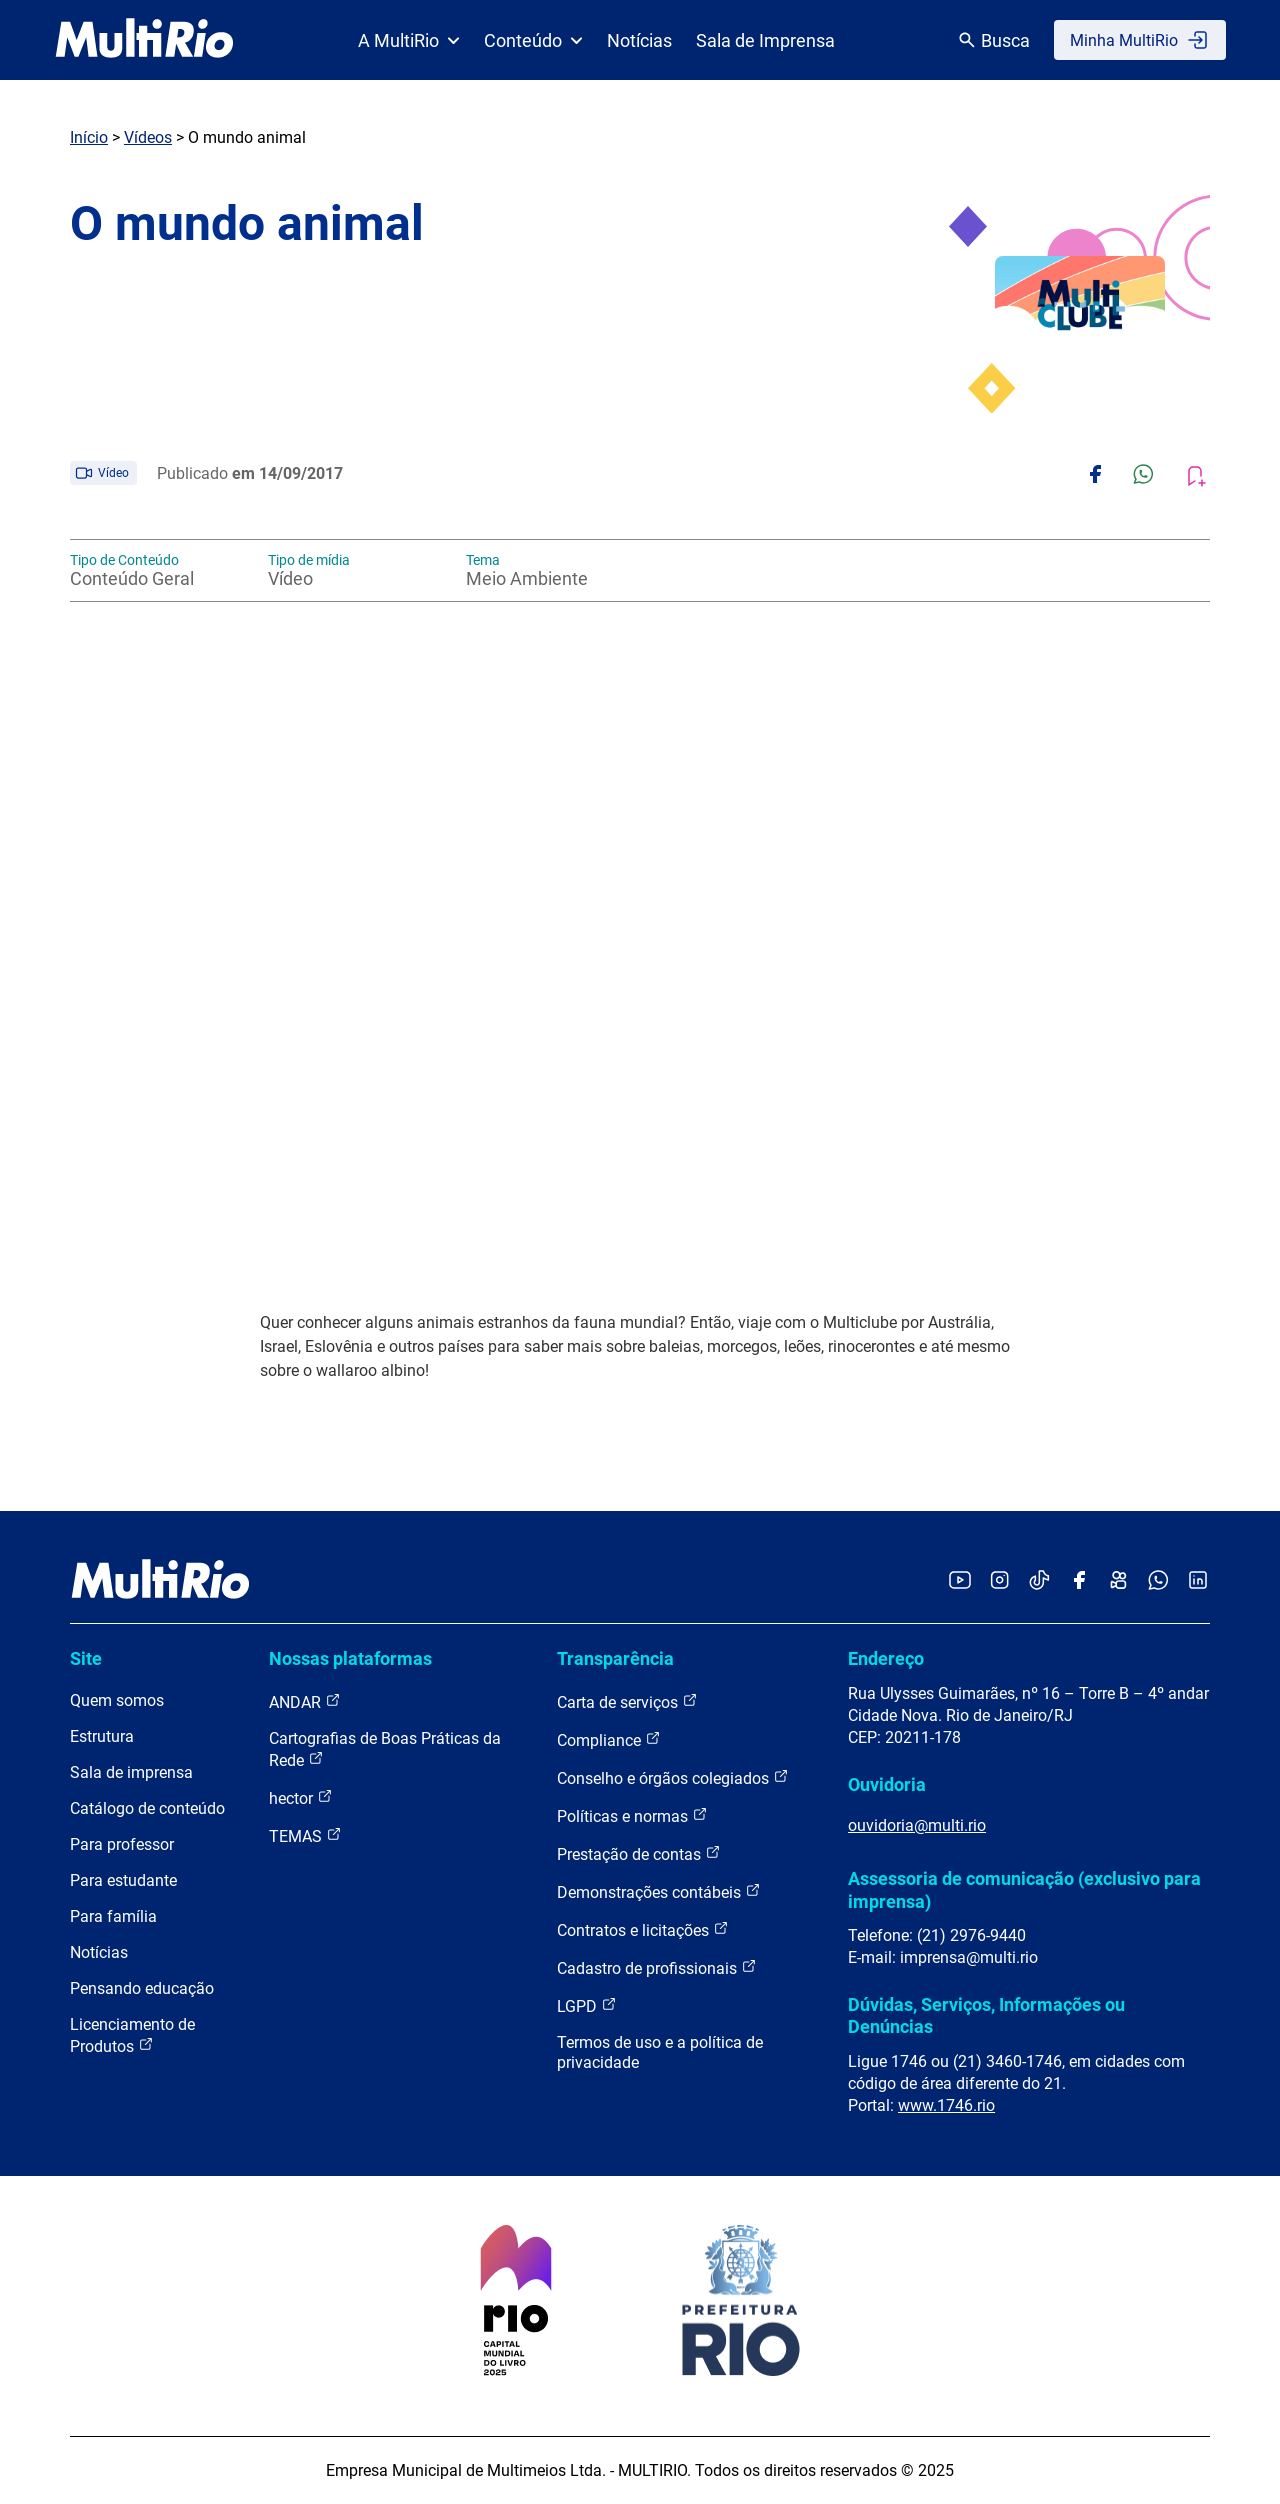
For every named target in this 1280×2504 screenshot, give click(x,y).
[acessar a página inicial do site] (144, 40)
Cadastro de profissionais (657, 1967)
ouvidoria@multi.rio (917, 1825)
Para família (113, 1916)
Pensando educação (142, 1988)
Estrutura (102, 1736)
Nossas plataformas (350, 1658)
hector (301, 1797)
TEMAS (305, 1835)
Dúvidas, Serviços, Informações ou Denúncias (986, 2015)
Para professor (122, 1844)
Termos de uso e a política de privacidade (660, 2052)
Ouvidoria (887, 1784)
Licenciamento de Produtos (132, 2035)
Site (86, 1658)
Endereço (886, 1658)
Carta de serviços (627, 1701)
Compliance (609, 1739)
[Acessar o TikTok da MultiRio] (1039, 1581)
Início (89, 137)
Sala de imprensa (131, 1772)
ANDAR (305, 1701)
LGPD (587, 2005)
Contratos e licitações (643, 1929)
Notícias (639, 40)
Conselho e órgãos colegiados (673, 1777)
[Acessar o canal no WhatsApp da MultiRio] (1158, 1581)
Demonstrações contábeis (659, 1891)
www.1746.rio (946, 2105)
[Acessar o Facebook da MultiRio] (1079, 1581)
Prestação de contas (639, 1853)
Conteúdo (533, 40)
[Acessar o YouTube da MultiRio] (960, 1581)
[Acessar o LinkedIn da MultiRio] (1198, 1581)
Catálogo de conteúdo (147, 1808)
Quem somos (117, 1700)
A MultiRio (409, 40)
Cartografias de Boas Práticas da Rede (385, 1749)
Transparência (615, 1658)
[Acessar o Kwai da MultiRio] (1118, 1581)
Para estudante (123, 1880)
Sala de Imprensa (765, 40)
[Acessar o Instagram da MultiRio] (999, 1581)
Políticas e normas (632, 1815)
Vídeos (148, 137)
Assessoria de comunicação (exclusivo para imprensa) (1024, 1889)
